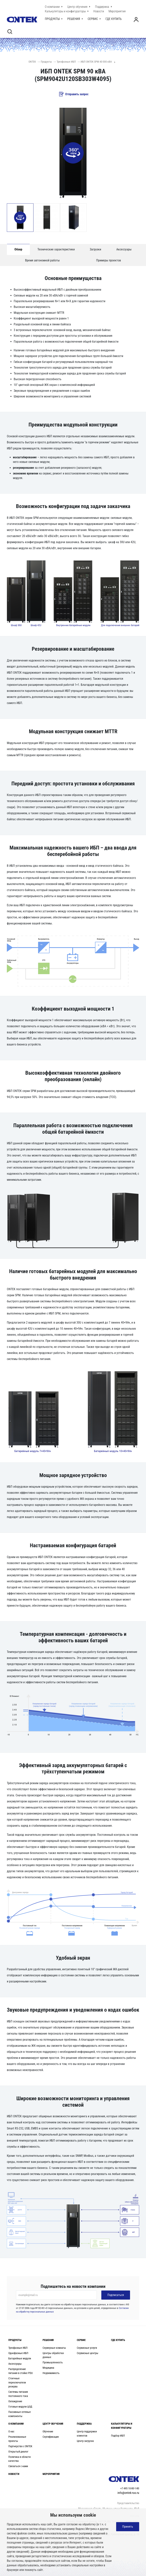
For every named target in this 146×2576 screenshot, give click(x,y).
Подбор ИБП (118, 2435)
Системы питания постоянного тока (18, 2394)
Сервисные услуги (87, 2347)
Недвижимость (51, 2373)
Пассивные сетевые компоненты (19, 2414)
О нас (11, 2431)
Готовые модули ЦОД (20, 2406)
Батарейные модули (19, 2358)
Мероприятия (117, 11)
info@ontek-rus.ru (128, 2493)
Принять (127, 2526)
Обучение (48, 2431)
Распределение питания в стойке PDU (20, 2371)
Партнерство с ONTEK (20, 2446)
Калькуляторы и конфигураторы (65, 11)
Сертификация (51, 2436)
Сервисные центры (87, 2353)
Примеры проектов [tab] (108, 260)
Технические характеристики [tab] (56, 249)
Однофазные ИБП (18, 2353)
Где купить (114, 19)
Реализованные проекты (17, 2439)
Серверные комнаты (54, 2347)
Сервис (93, 19)
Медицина (48, 2367)
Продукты (52, 19)
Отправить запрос (73, 94)
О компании (52, 7)
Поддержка (102, 7)
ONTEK (32, 61)
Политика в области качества (19, 2459)
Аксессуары (15, 2363)
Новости (98, 11)
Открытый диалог (18, 2451)
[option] (20, 217)
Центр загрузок (85, 2441)
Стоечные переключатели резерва (17, 2382)
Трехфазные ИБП (64, 61)
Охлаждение (15, 2401)
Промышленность (53, 2362)
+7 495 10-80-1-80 (129, 2488)
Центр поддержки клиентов (87, 2433)
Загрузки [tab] (95, 249)
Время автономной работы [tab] (42, 260)
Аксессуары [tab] (124, 249)
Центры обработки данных (53, 2355)
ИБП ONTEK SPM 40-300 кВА (94, 61)
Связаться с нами (18, 2466)
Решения (74, 19)
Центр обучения (77, 7)
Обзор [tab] (18, 249)
